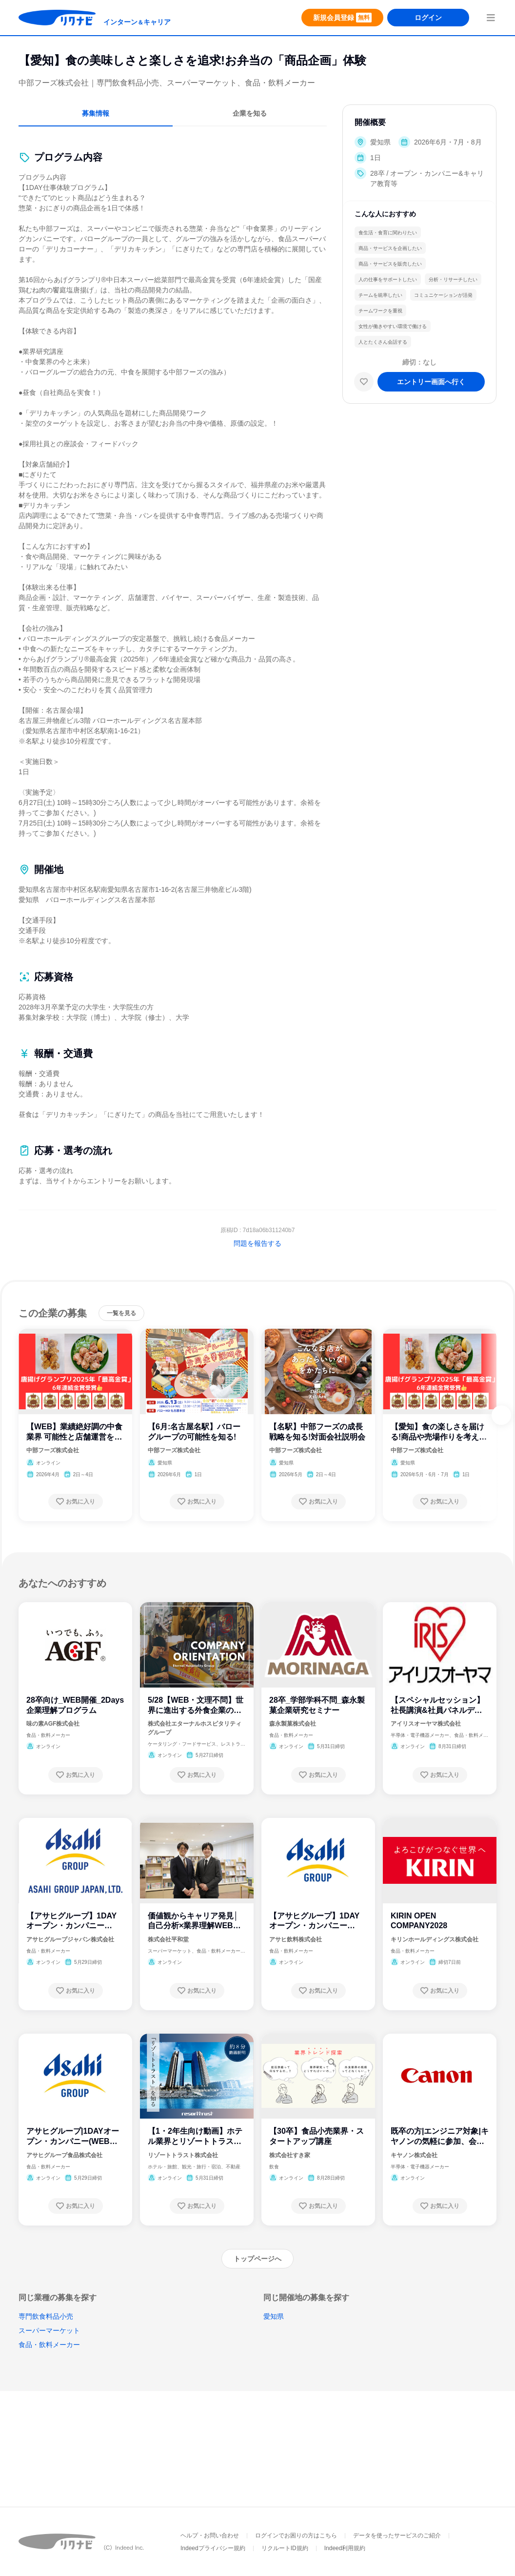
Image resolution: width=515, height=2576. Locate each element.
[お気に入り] (364, 382)
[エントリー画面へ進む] (431, 382)
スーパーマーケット (49, 2330)
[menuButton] (490, 17)
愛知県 (273, 2316)
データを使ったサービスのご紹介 (397, 2535)
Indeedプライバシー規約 (212, 2548)
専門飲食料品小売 (46, 2316)
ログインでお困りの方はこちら (296, 2535)
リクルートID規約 (284, 2548)
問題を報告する (257, 1243)
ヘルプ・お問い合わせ (209, 2535)
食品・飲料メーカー (49, 2345)
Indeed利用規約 (345, 2548)
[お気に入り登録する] (75, 1501)
